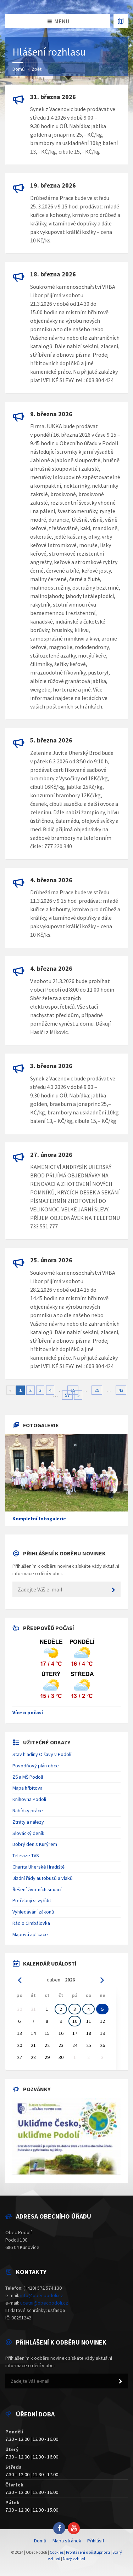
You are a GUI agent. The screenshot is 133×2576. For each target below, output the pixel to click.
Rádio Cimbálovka (31, 1923)
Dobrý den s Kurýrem (34, 1844)
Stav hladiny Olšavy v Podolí (41, 1754)
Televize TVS (25, 1855)
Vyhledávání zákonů (33, 1912)
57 (67, 1395)
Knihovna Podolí (29, 1799)
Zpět (36, 69)
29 (96, 1390)
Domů (18, 69)
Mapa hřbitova (27, 1788)
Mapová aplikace (30, 1934)
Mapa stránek (66, 2540)
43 (120, 1390)
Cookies (56, 2552)
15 (73, 1390)
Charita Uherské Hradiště (38, 1867)
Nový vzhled (74, 2558)
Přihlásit (95, 2540)
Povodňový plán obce (35, 1765)
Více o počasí (27, 1712)
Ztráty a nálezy (28, 1822)
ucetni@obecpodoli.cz (44, 2303)
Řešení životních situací (36, 1889)
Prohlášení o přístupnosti (88, 2552)
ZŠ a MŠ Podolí (27, 1777)
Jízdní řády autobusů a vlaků (42, 1878)
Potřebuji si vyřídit (31, 1900)
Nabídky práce (27, 1810)
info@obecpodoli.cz (41, 2295)
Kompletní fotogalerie (39, 1518)
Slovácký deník (28, 1833)
